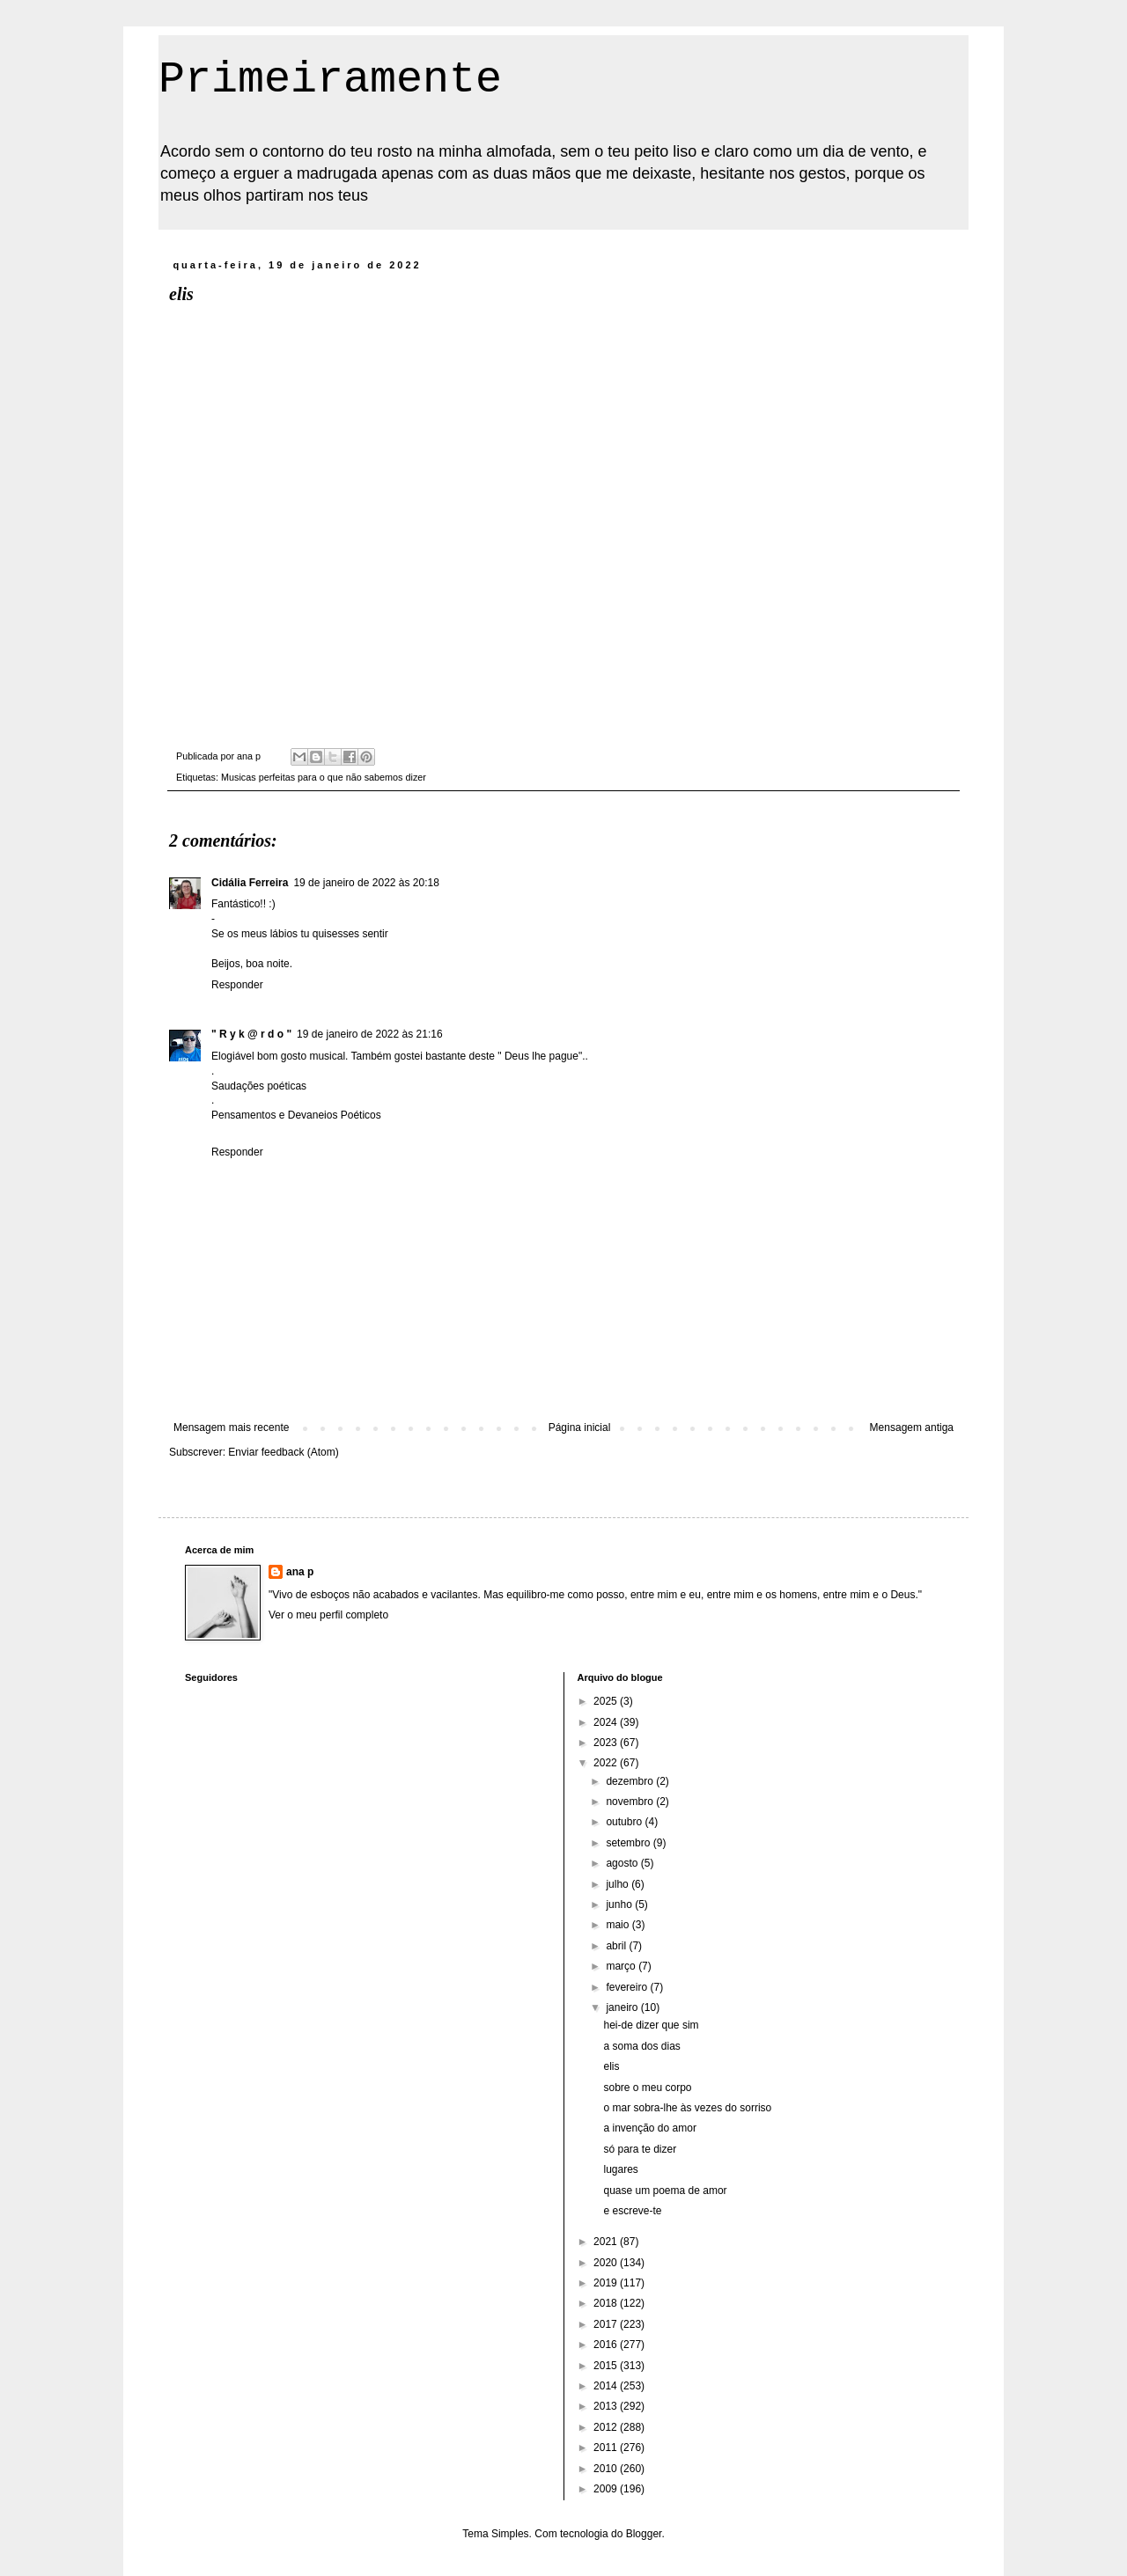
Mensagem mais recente (231, 1427)
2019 (606, 2283)
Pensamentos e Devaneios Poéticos (296, 1115)
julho (618, 1884)
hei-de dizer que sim (650, 2025)
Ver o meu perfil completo (328, 1615)
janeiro (623, 2007)
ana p (299, 1572)
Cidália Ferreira (249, 883)
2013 (606, 2406)
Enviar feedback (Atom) (283, 1452)
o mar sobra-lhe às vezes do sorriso (687, 2108)
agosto (623, 1863)
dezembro (631, 1781)
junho (620, 1904)
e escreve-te (632, 2211)
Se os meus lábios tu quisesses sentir (299, 934)
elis (611, 2066)
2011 (606, 2447)
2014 (606, 2386)
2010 (606, 2468)
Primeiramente (330, 80)
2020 (606, 2263)
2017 (606, 2324)
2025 (606, 1701)
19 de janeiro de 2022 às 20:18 (365, 883)
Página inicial (580, 1427)
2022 (606, 1763)
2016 (606, 2344)
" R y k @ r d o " (251, 1034)
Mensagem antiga (912, 1427)
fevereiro (628, 1987)
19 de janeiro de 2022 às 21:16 (369, 1034)
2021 (606, 2241)
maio (618, 1925)
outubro (625, 1822)
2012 (606, 2427)
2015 (606, 2365)
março (622, 1966)
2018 (606, 2303)
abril (617, 1946)
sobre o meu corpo (647, 2087)
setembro (629, 1843)
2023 (606, 1742)
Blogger (644, 2534)
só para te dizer (639, 2149)
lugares (620, 2169)
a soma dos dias (641, 2046)
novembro (631, 1801)
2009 (606, 2489)
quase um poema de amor (664, 2190)
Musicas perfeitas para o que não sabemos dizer (323, 777)
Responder (237, 985)
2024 (606, 1722)
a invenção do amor (649, 2128)
